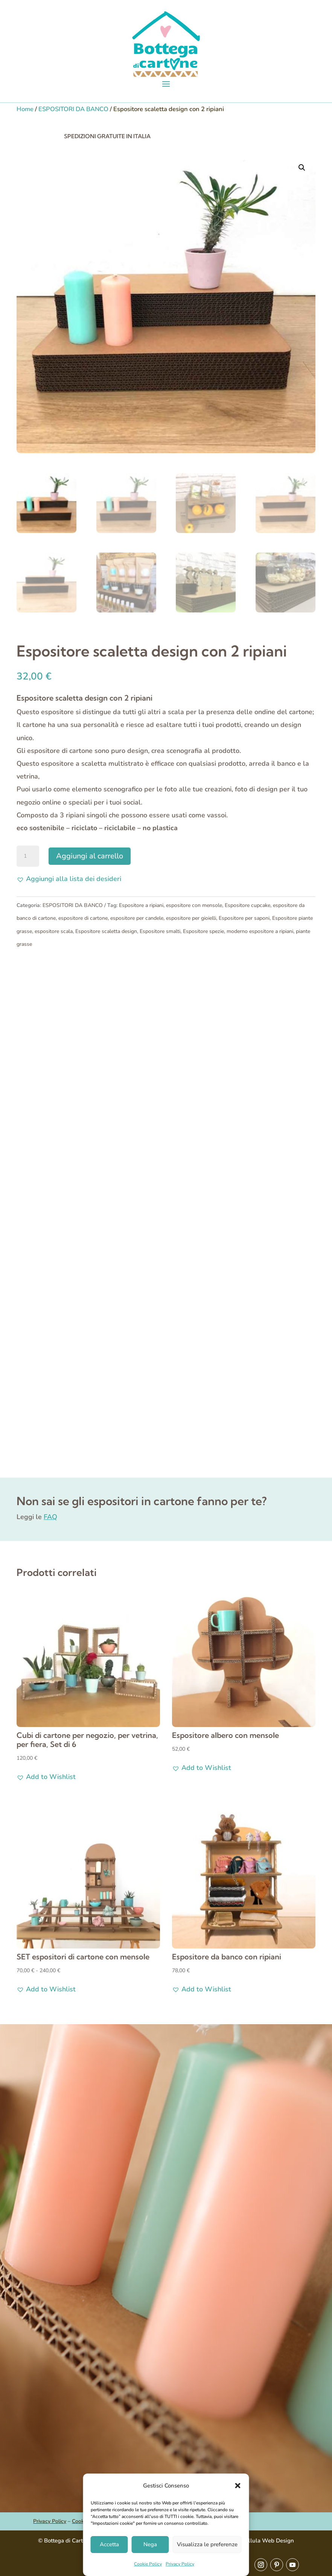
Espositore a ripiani (141, 905)
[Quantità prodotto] (28, 856)
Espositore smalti (160, 931)
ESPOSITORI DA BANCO (73, 109)
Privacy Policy (180, 2564)
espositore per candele (136, 918)
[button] (238, 2485)
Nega (150, 2544)
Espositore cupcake (247, 905)
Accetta (109, 2544)
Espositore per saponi (244, 918)
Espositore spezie (203, 931)
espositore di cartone (83, 918)
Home (25, 109)
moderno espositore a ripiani (260, 931)
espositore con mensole (194, 905)
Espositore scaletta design (106, 931)
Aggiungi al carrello (89, 856)
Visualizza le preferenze (207, 2544)
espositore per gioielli (191, 918)
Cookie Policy (148, 2564)
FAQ (50, 1516)
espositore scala (54, 931)
